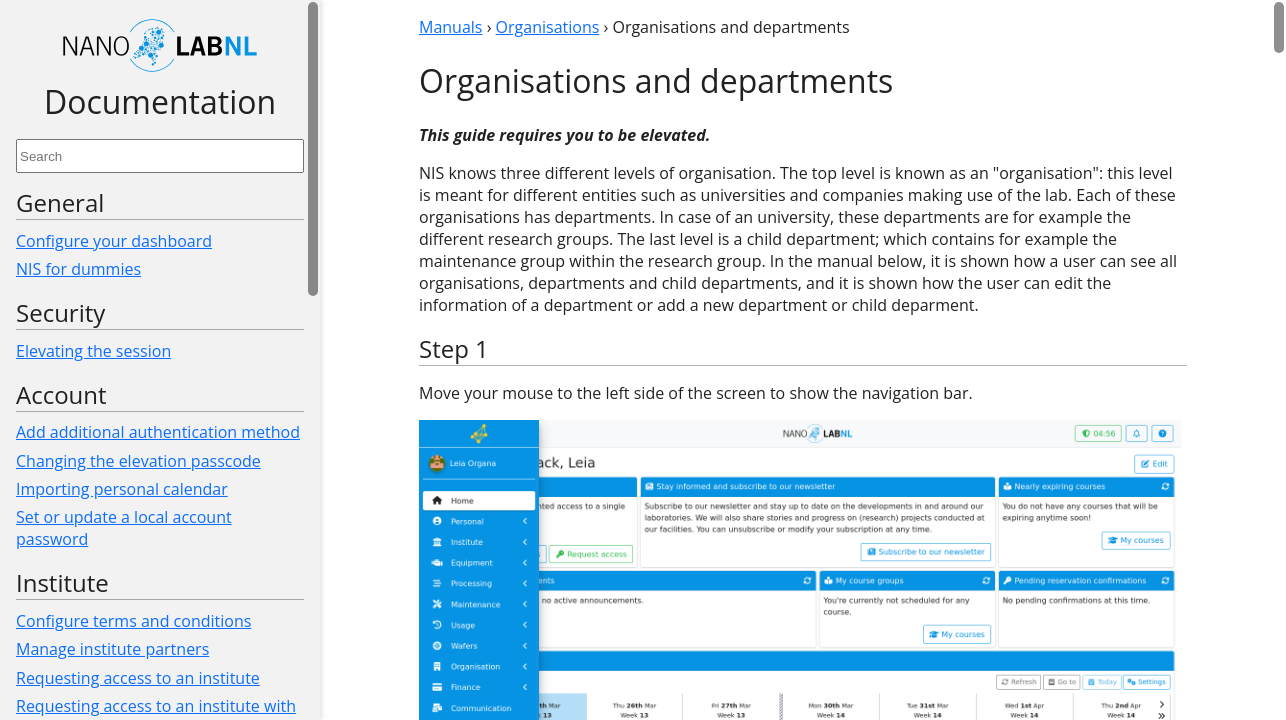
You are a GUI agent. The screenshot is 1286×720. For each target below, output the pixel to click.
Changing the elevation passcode (138, 461)
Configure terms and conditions (133, 621)
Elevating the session (93, 351)
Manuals (450, 27)
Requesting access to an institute (138, 678)
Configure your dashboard (114, 241)
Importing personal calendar (122, 489)
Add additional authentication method (158, 432)
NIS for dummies (78, 269)
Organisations (548, 27)
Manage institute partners (112, 649)
